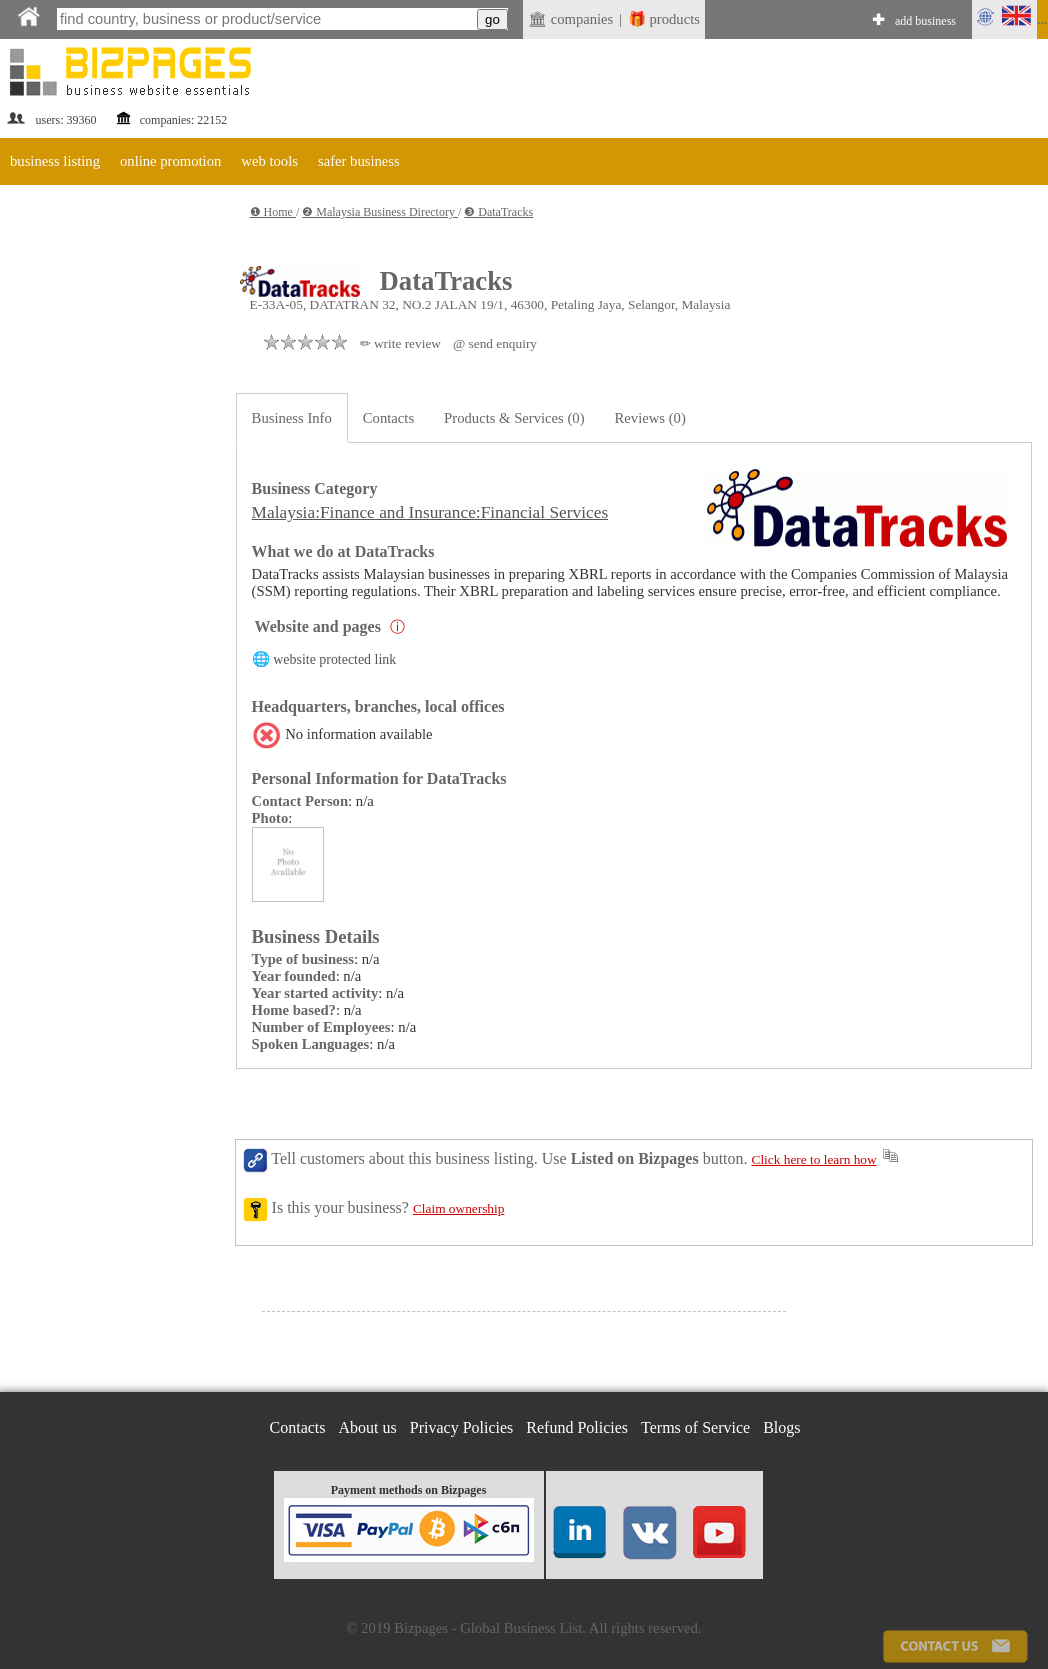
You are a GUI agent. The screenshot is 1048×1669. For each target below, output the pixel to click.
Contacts (388, 418)
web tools (269, 161)
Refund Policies (577, 1427)
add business (925, 21)
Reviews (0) (650, 418)
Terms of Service (695, 1427)
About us (368, 1427)
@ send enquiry (495, 343)
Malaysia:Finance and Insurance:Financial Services (430, 512)
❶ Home (273, 212)
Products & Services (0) (514, 418)
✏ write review (400, 343)
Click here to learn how (814, 1159)
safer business (359, 161)
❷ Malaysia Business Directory (380, 212)
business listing (55, 161)
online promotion (170, 161)
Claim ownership (458, 1208)
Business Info (292, 418)
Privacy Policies (462, 1427)
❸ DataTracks (498, 212)
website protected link (334, 659)
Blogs (781, 1427)
